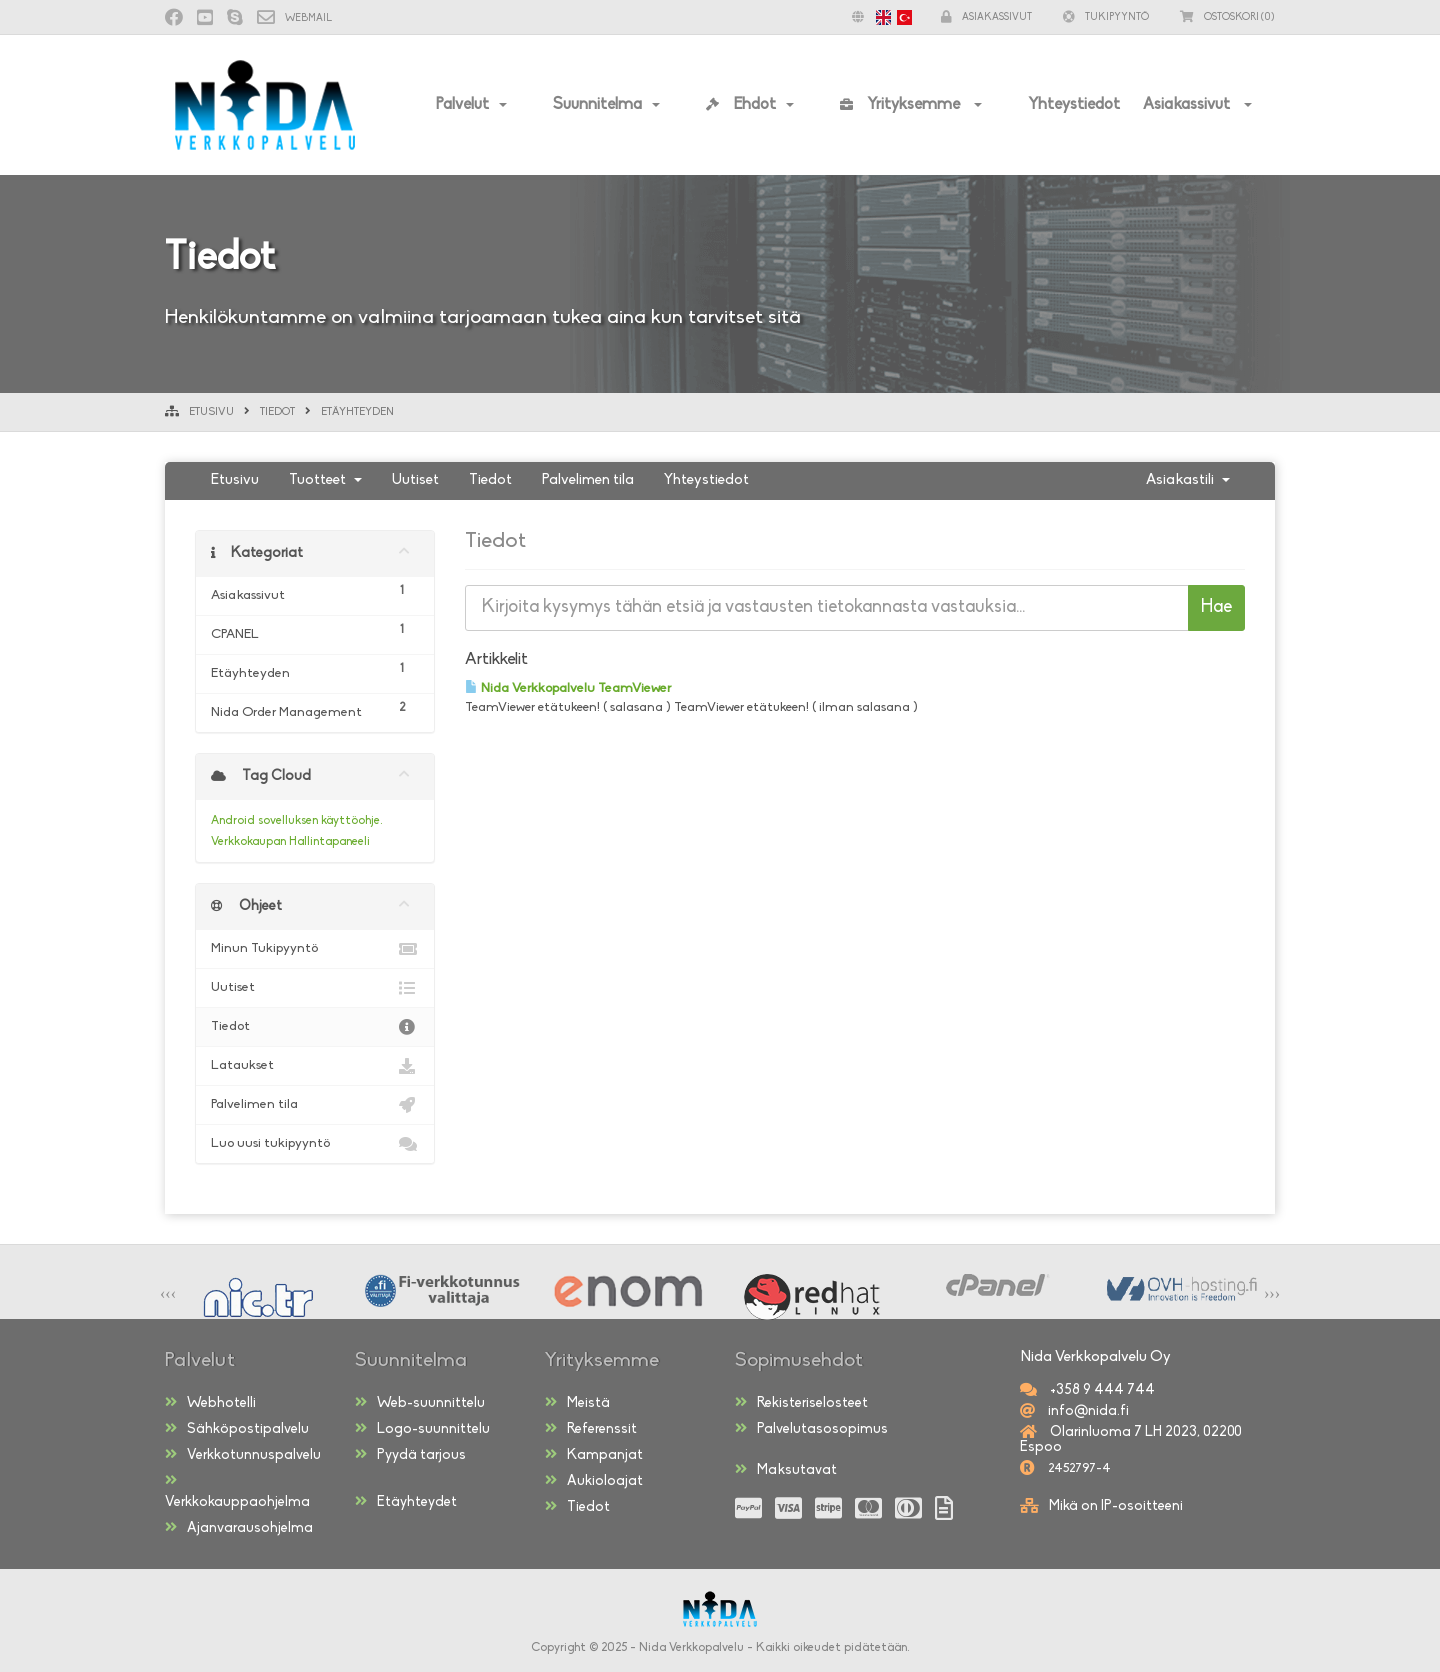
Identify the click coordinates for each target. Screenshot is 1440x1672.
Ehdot (741, 105)
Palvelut (462, 105)
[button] (877, 17)
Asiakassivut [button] (986, 17)
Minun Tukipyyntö (315, 949)
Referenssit (591, 1429)
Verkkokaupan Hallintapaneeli (290, 842)
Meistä (577, 1403)
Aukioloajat (594, 1481)
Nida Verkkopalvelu (691, 1648)
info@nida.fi (1087, 1411)
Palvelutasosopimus (811, 1429)
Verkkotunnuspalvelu (243, 1455)
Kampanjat (594, 1455)
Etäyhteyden (357, 412)
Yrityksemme (902, 105)
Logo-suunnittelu (422, 1429)
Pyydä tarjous (410, 1455)
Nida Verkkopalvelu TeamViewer (568, 688)
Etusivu (211, 412)
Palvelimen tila (588, 480)
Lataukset (315, 1066)
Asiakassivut (1188, 105)
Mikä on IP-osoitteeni (1116, 1506)
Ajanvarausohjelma (239, 1528)
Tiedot (277, 412)
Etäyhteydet (406, 1502)
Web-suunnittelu (420, 1403)
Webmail (294, 18)
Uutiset (415, 480)
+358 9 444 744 (1101, 1390)
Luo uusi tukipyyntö (315, 1144)
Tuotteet (325, 480)
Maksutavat (786, 1470)
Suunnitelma (597, 105)
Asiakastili (1188, 480)
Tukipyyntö (1106, 17)
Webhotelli (210, 1403)
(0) (1227, 17)
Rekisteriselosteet (801, 1403)
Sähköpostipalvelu (237, 1429)
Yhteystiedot (1074, 105)
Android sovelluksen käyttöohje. (296, 821)
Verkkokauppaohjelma (237, 1491)
